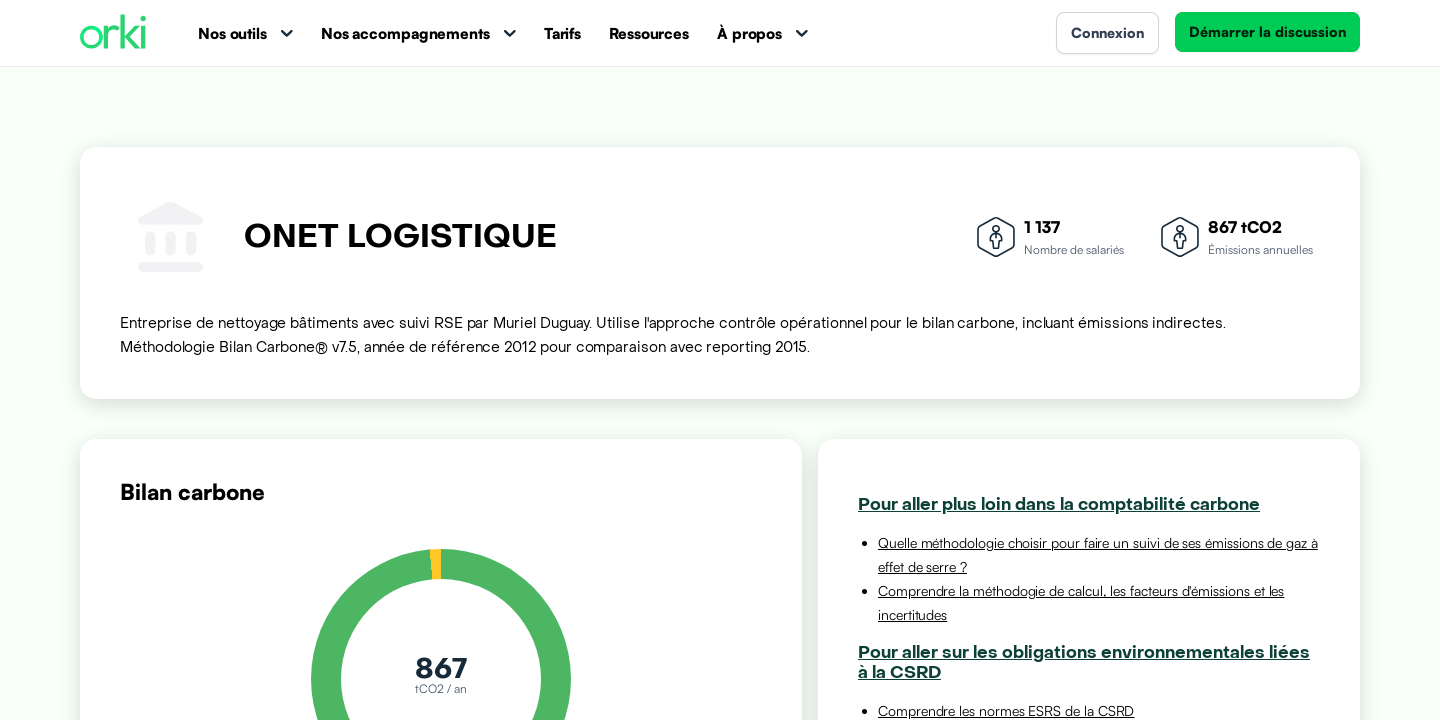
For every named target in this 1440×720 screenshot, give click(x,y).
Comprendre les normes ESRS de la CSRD (1006, 710)
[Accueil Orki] (113, 33)
